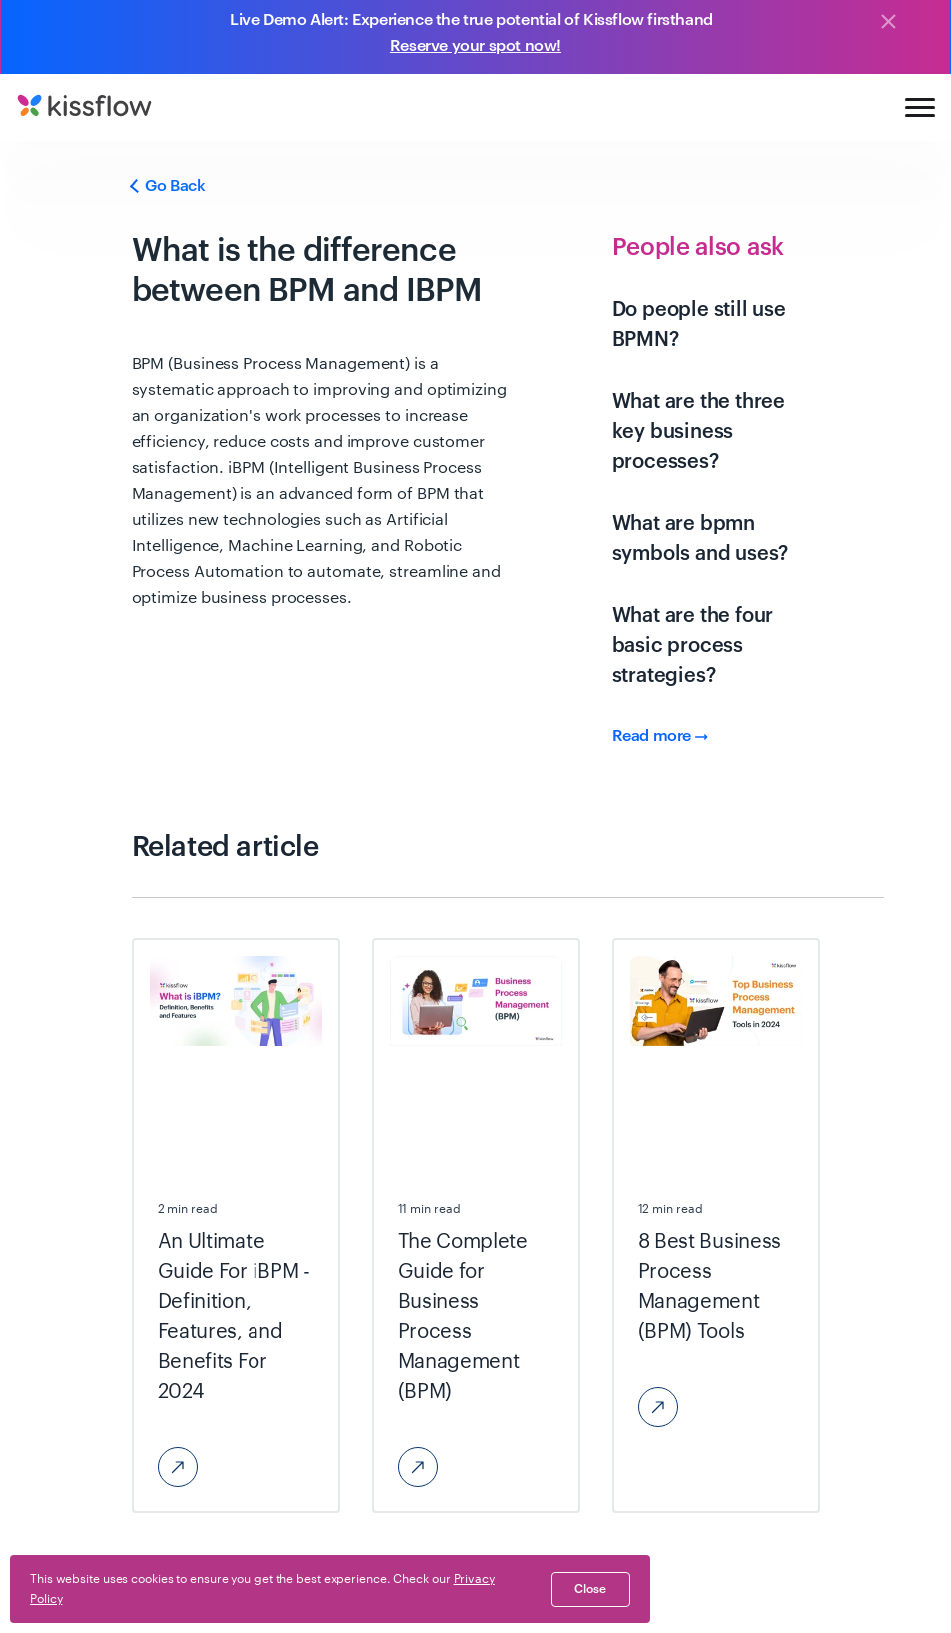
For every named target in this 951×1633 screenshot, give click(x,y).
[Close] (888, 23)
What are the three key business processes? (698, 432)
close (590, 1589)
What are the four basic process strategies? (693, 646)
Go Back (169, 186)
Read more (660, 736)
